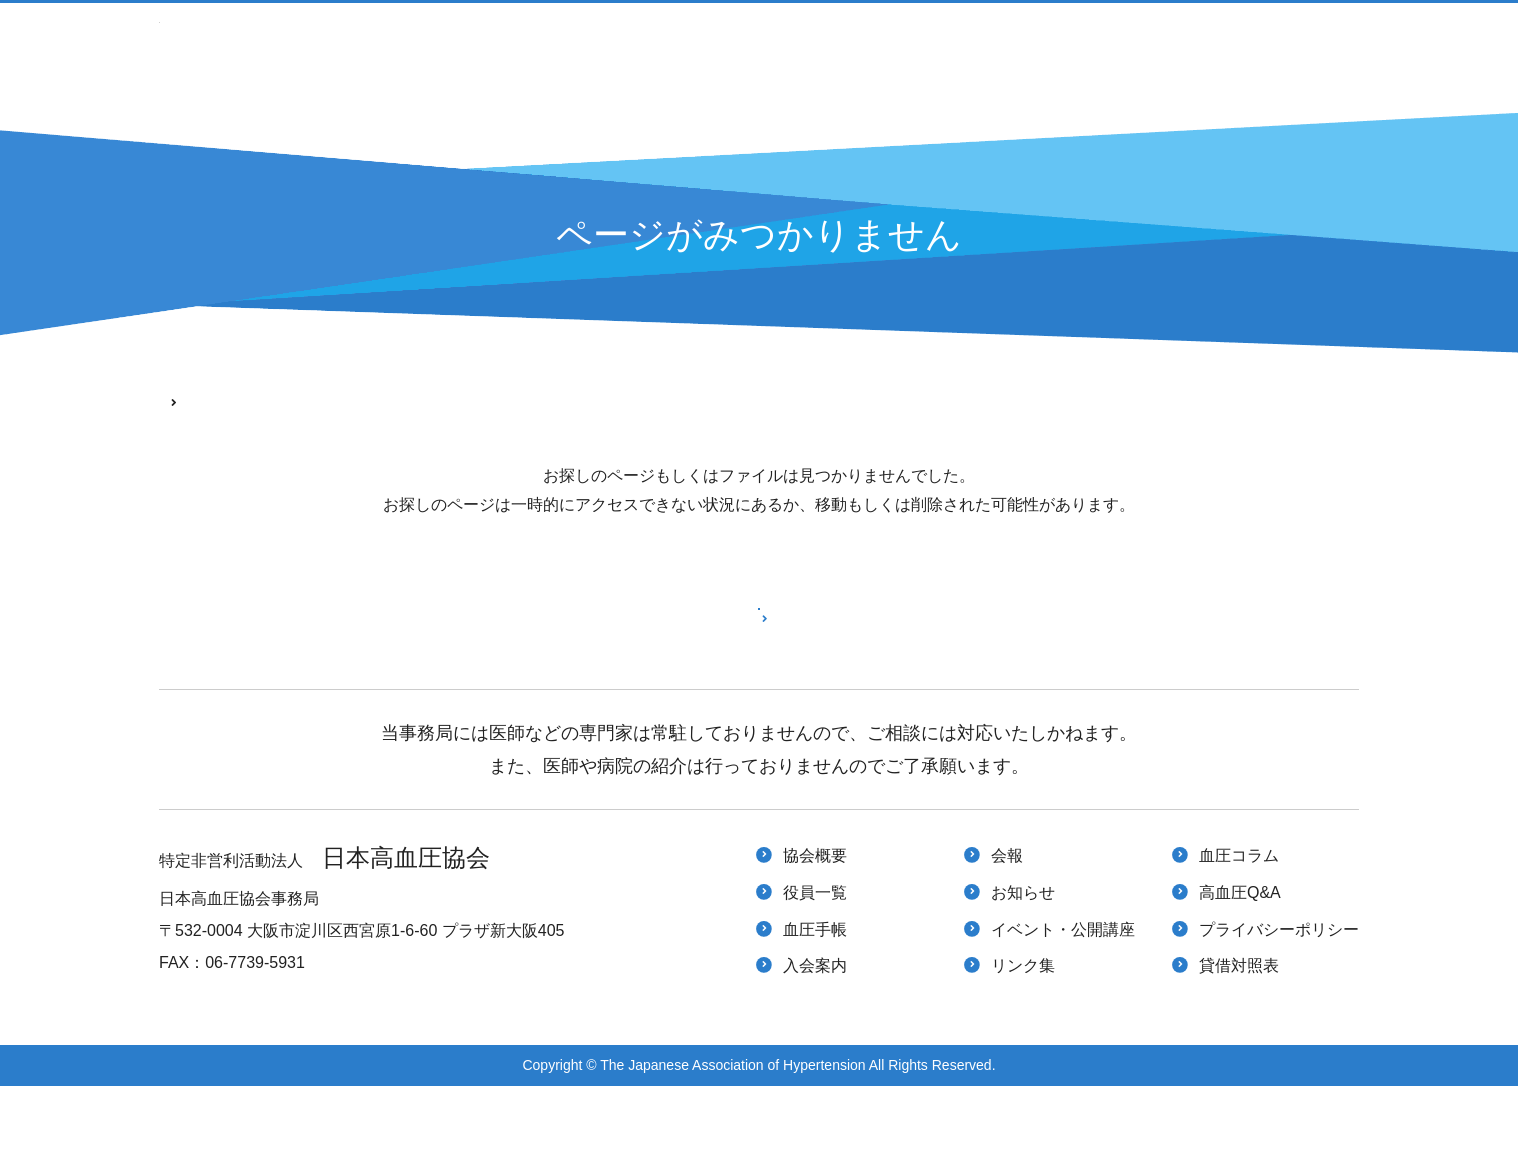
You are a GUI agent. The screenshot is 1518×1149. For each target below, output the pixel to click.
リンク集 (1023, 1028)
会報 (1007, 918)
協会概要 (815, 918)
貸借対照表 (1239, 1028)
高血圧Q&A (1313, 55)
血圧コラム (1239, 918)
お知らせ (1023, 955)
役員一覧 (815, 955)
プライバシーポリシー (1279, 992)
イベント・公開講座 (981, 55)
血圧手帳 (677, 55)
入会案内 (806, 55)
